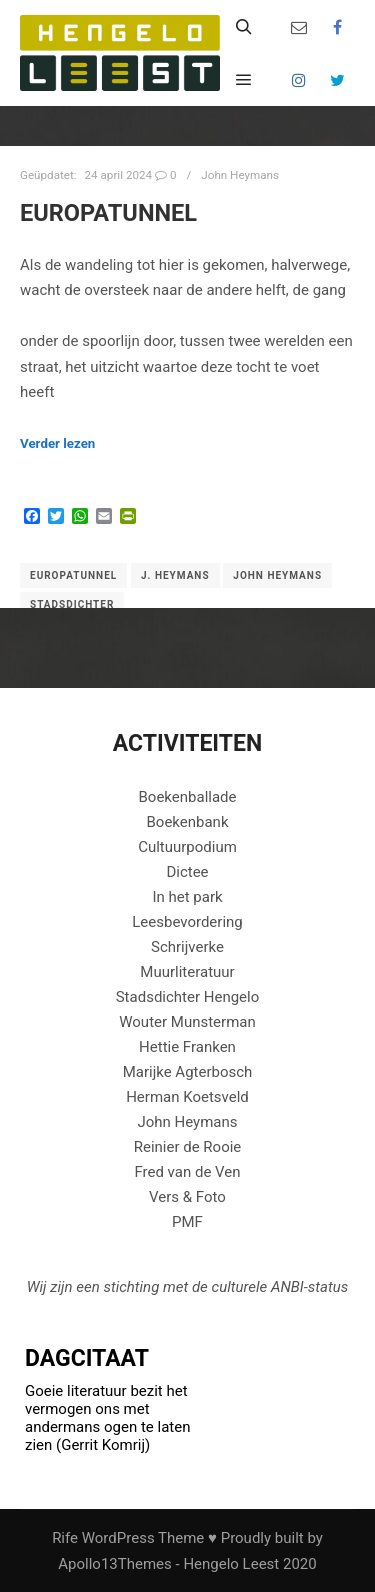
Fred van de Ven (187, 1172)
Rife (65, 1538)
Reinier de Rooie (188, 1147)
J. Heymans (175, 575)
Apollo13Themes (115, 1564)
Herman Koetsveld (187, 1097)
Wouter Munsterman (187, 1022)
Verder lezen (57, 443)
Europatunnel (73, 575)
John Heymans (240, 175)
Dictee (187, 872)
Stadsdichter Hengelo (188, 997)
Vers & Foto (187, 1197)
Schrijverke (187, 947)
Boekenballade (188, 797)
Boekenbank (187, 822)
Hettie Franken (187, 1047)
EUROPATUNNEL (108, 213)
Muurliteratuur (187, 972)
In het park (187, 897)
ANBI (287, 1287)
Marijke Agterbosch (188, 1072)
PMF (187, 1222)
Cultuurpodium (187, 847)
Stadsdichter (72, 604)
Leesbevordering (187, 922)
